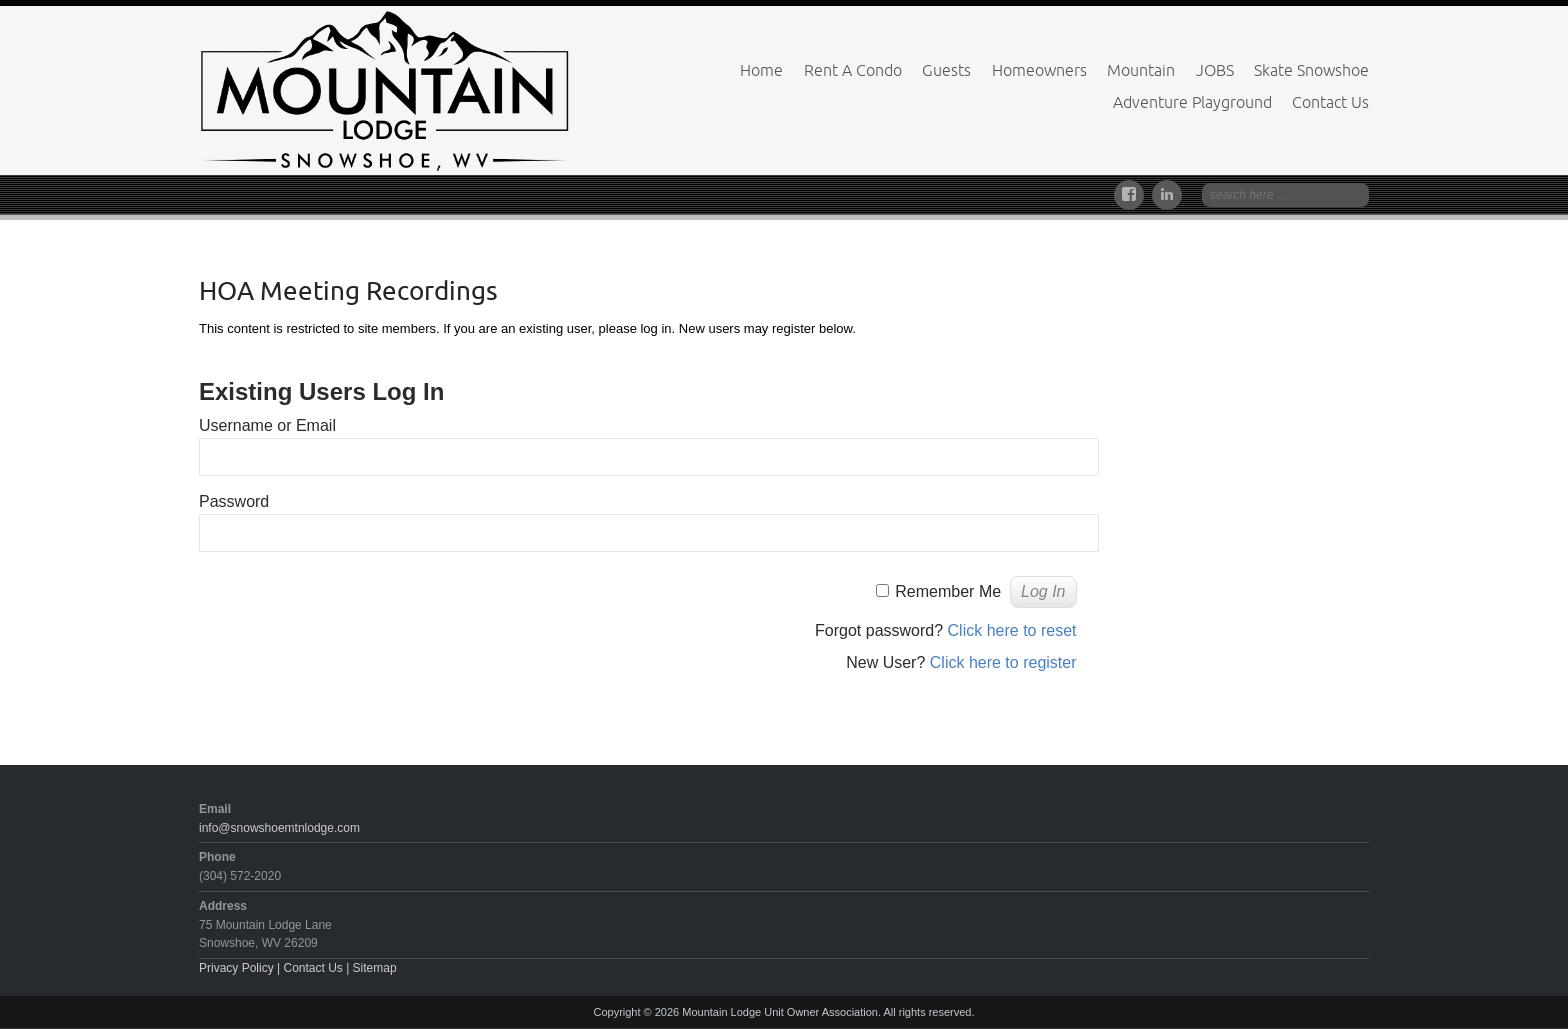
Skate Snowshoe (1311, 70)
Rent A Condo (853, 70)
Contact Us (1330, 102)
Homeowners (1039, 70)
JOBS (1215, 70)
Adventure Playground (1192, 102)
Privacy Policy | (241, 968)
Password (234, 501)
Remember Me (948, 591)
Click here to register (1003, 662)
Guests (946, 70)
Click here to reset (1012, 630)
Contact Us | (317, 968)
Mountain (1141, 70)
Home (761, 70)
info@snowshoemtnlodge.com (279, 828)
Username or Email (267, 425)
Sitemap (375, 968)
